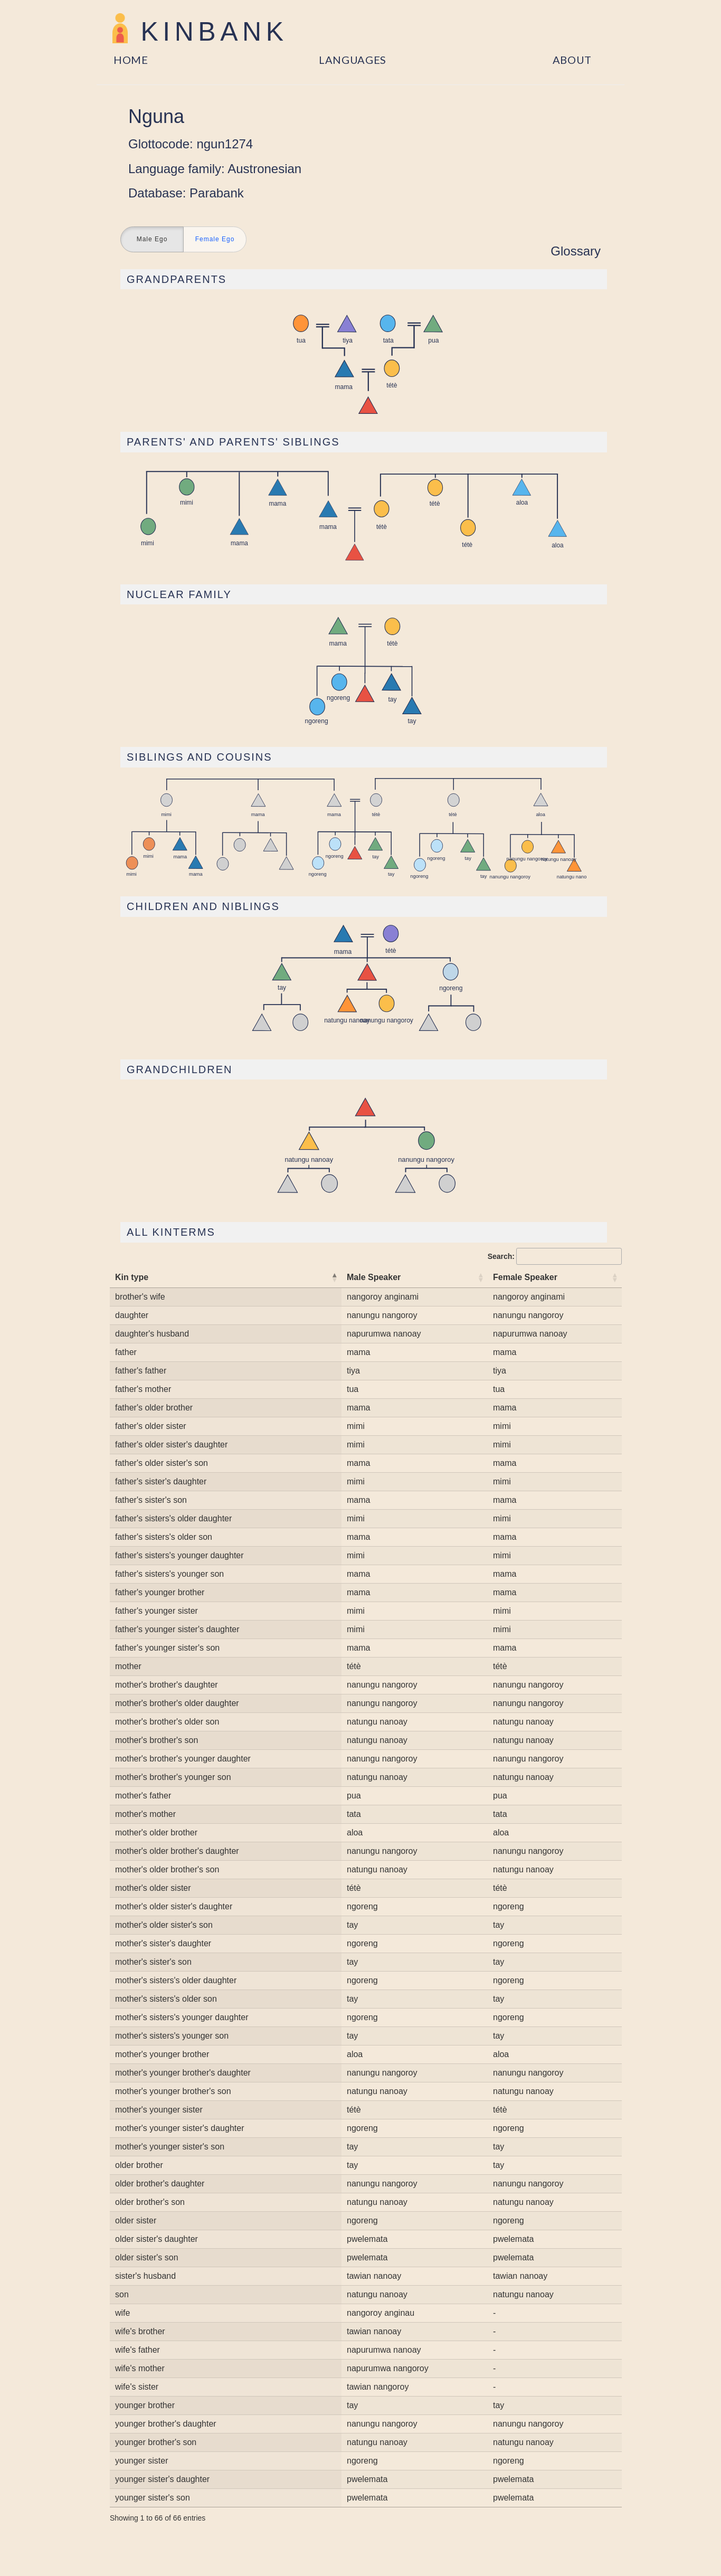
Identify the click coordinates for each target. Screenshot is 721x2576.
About (572, 59)
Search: (555, 1256)
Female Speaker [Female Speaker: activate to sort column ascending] (525, 1277)
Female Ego (215, 239)
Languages (352, 59)
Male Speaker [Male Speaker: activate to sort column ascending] (374, 1277)
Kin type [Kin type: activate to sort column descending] (131, 1277)
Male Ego (152, 239)
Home (130, 59)
